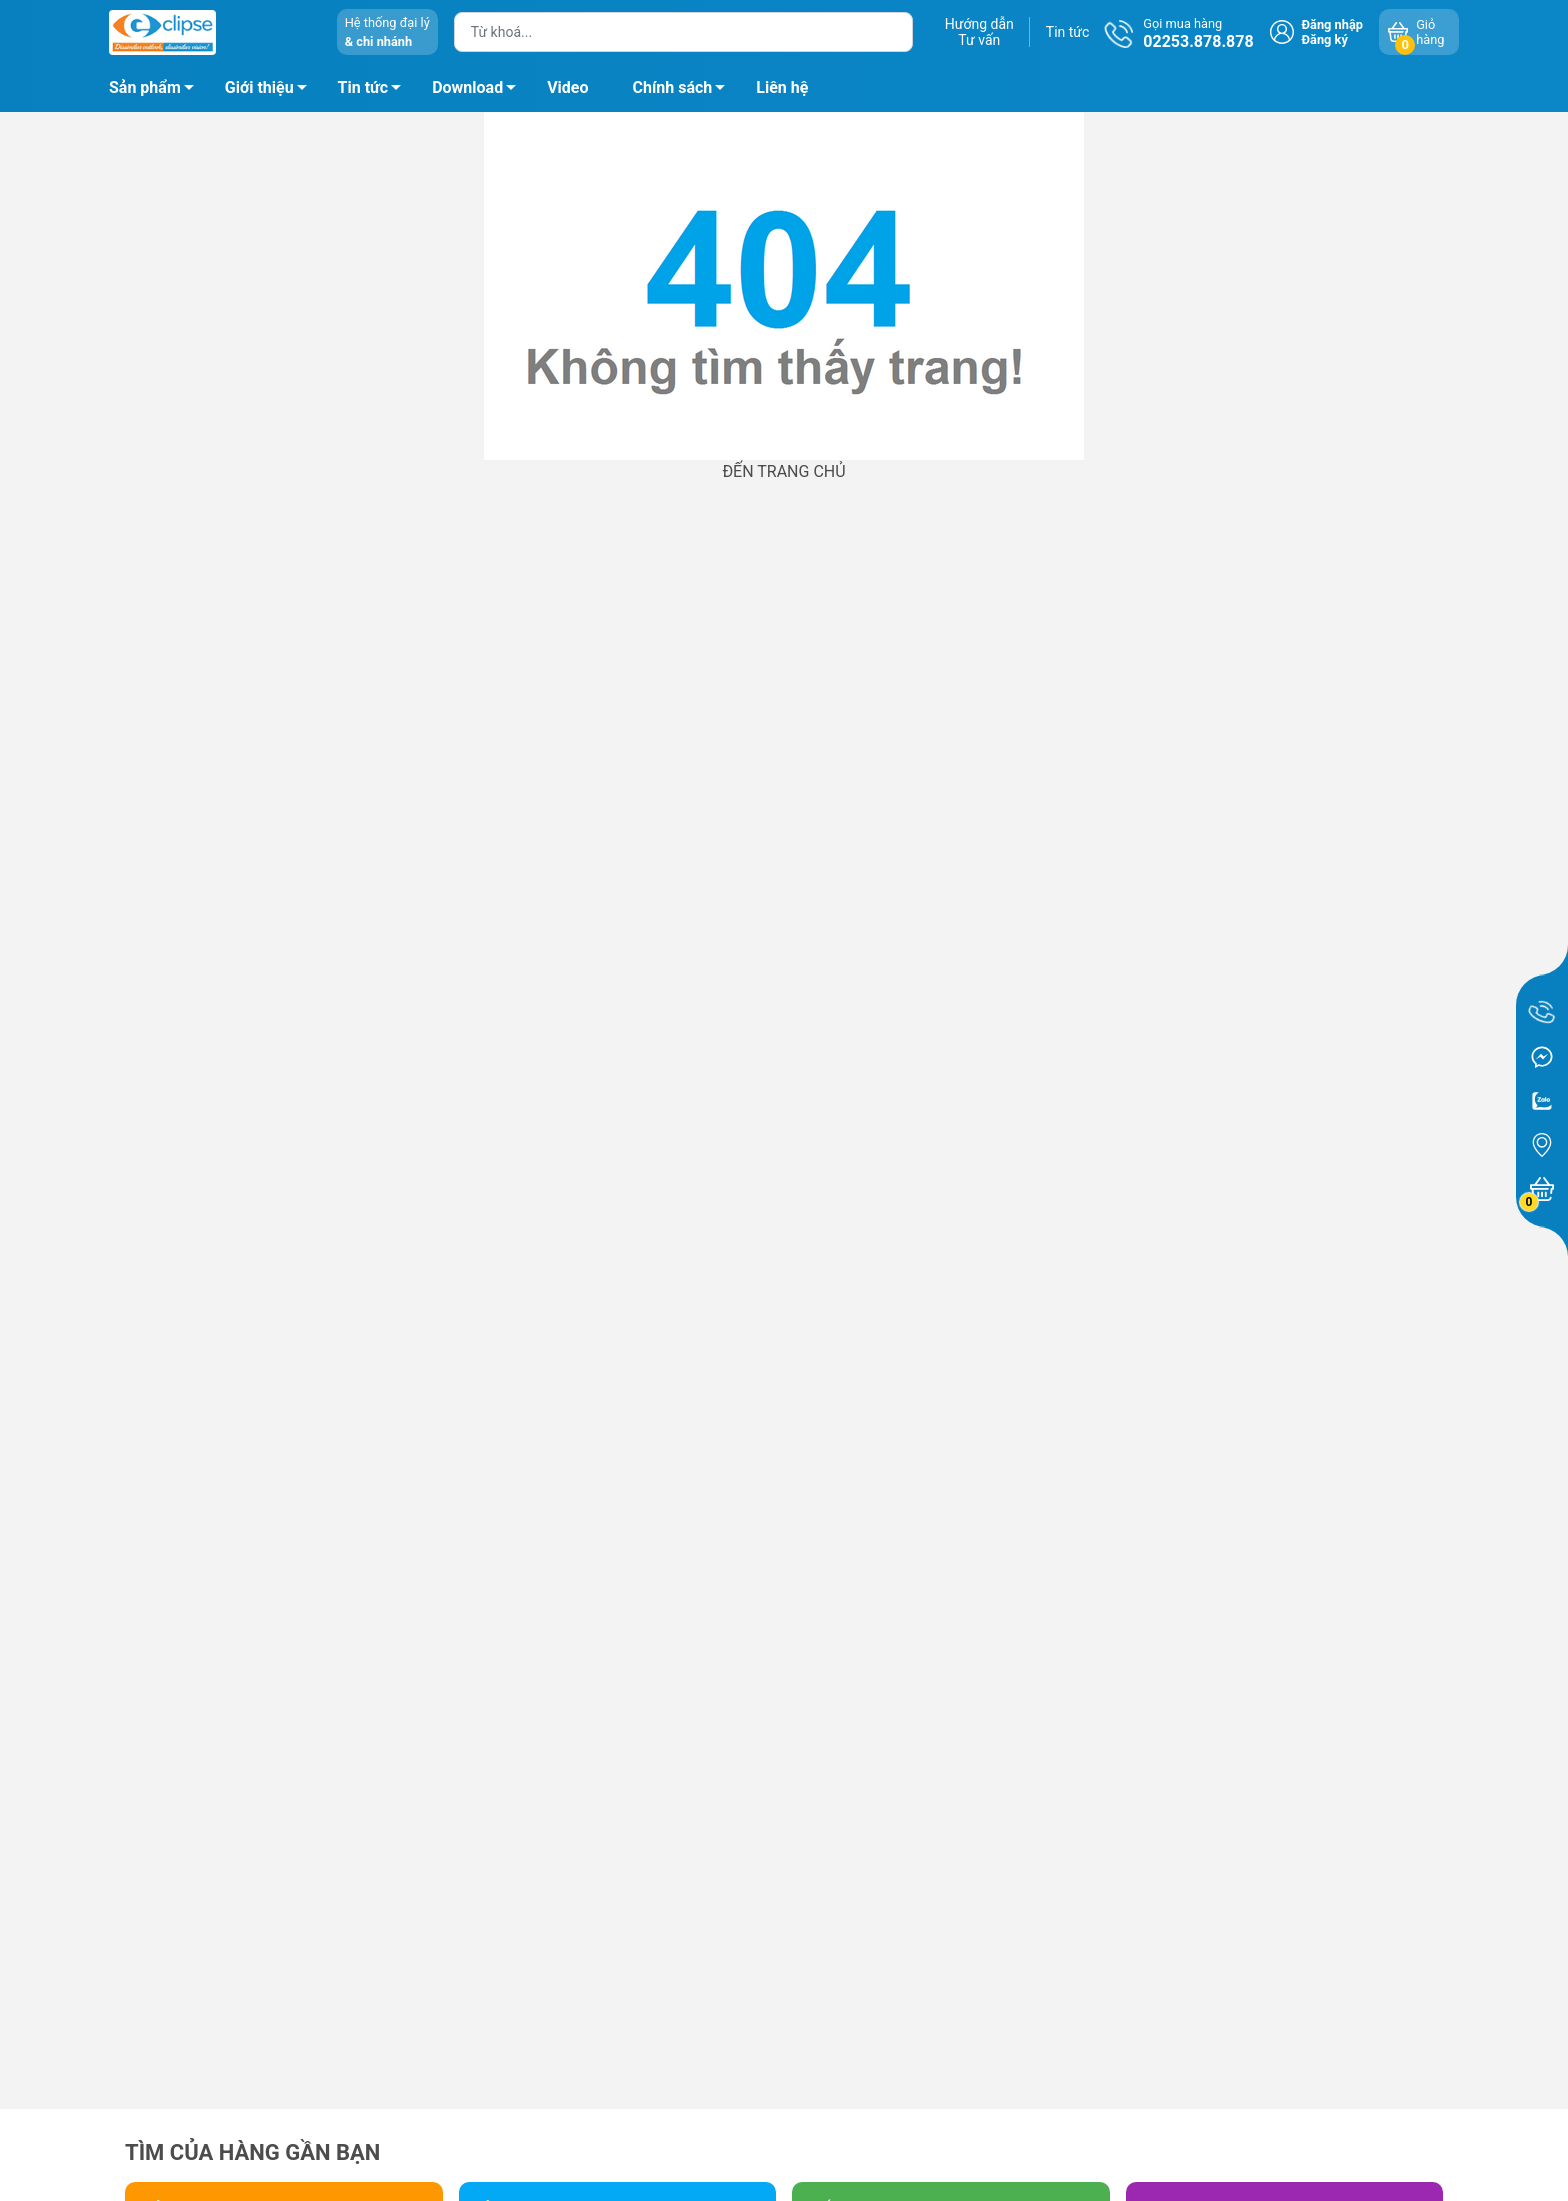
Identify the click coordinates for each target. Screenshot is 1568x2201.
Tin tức (1068, 32)
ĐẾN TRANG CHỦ (783, 471)
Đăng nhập (1332, 24)
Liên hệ (782, 87)
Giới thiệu (259, 87)
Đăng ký (1325, 39)
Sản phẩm (145, 87)
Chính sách (685, 91)
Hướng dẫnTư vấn (979, 32)
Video (567, 87)
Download (479, 91)
